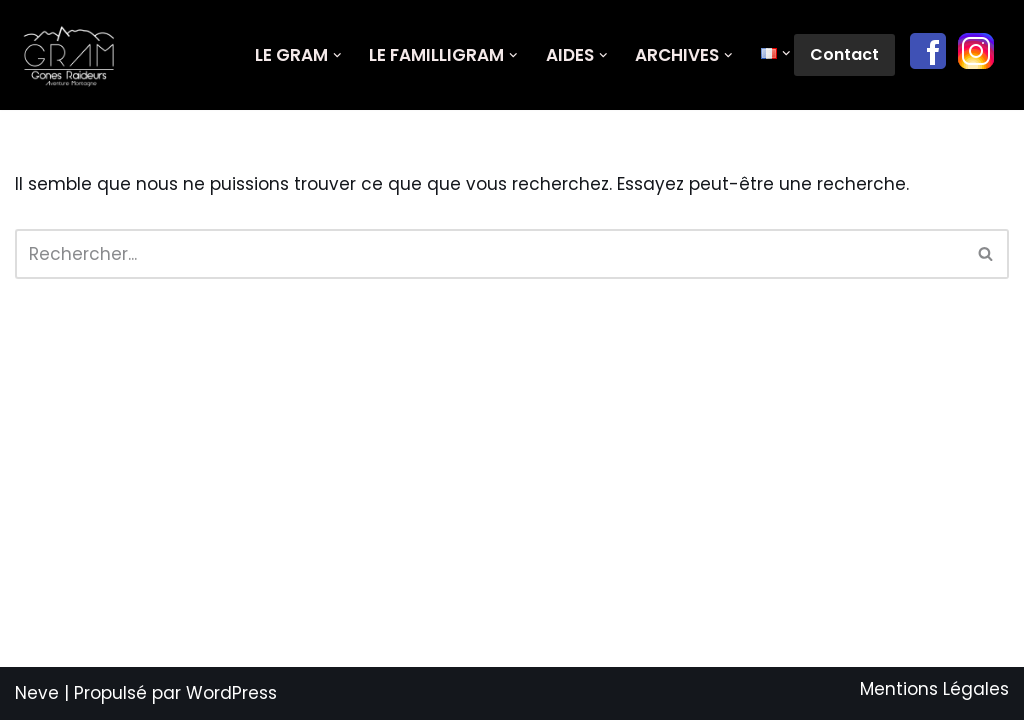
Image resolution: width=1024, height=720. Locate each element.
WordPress (231, 693)
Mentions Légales (934, 689)
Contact (844, 54)
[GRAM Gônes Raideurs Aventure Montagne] (74, 55)
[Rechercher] (489, 254)
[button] (337, 55)
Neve (37, 693)
